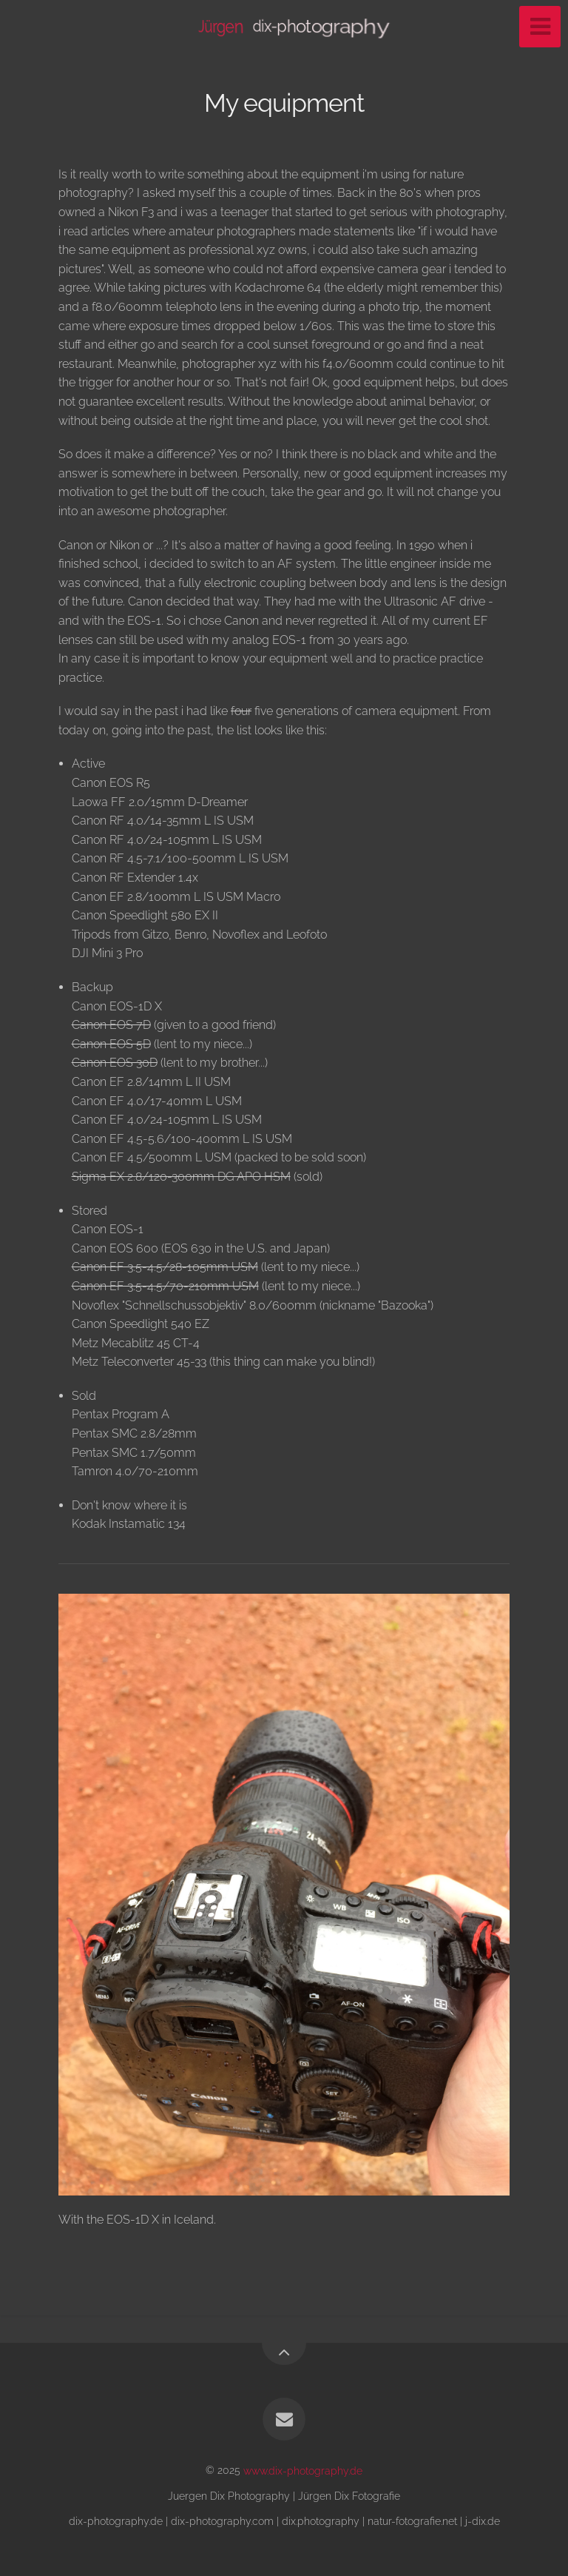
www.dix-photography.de (302, 2469)
